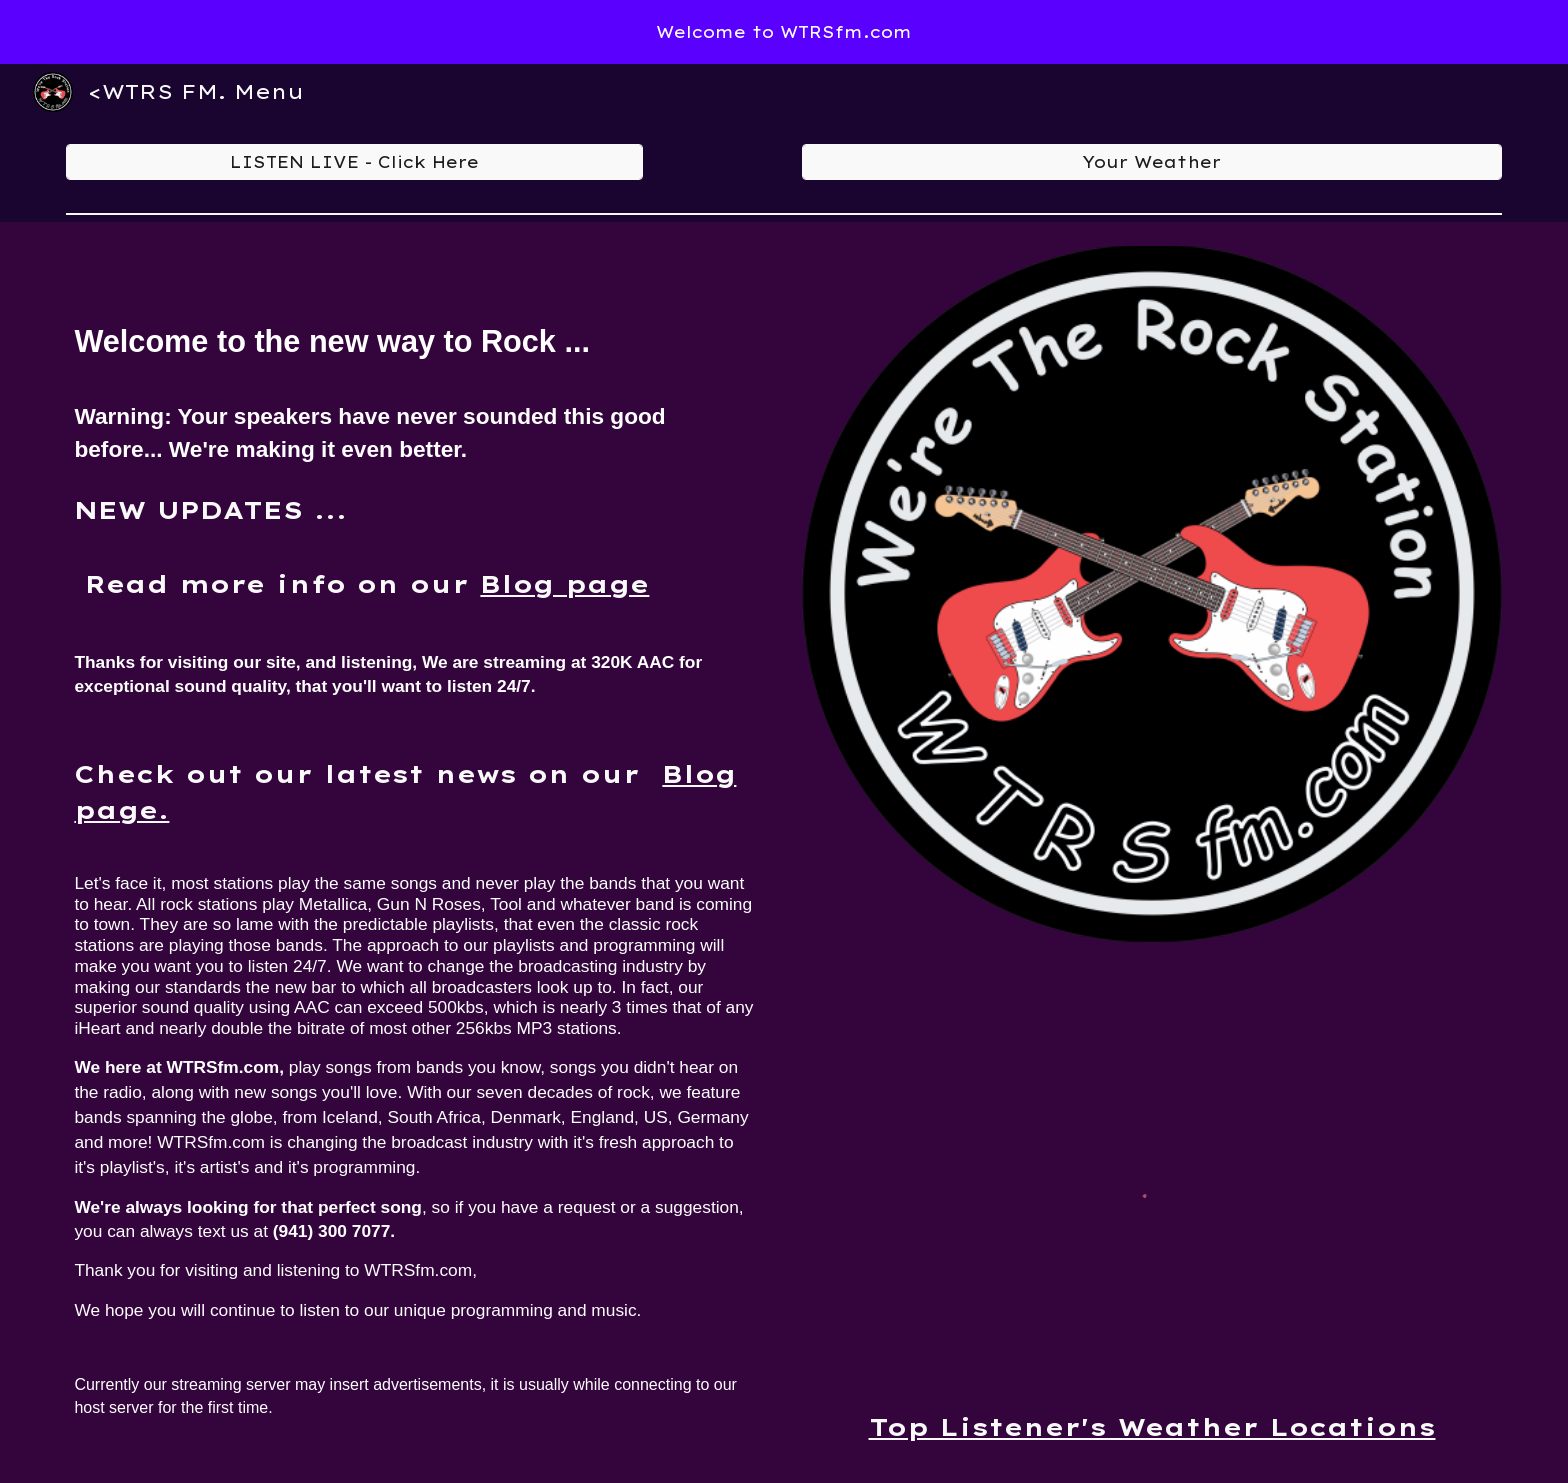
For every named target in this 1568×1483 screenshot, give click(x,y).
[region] (784, 32)
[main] (415, 844)
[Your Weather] (1151, 162)
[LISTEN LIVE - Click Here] (354, 162)
